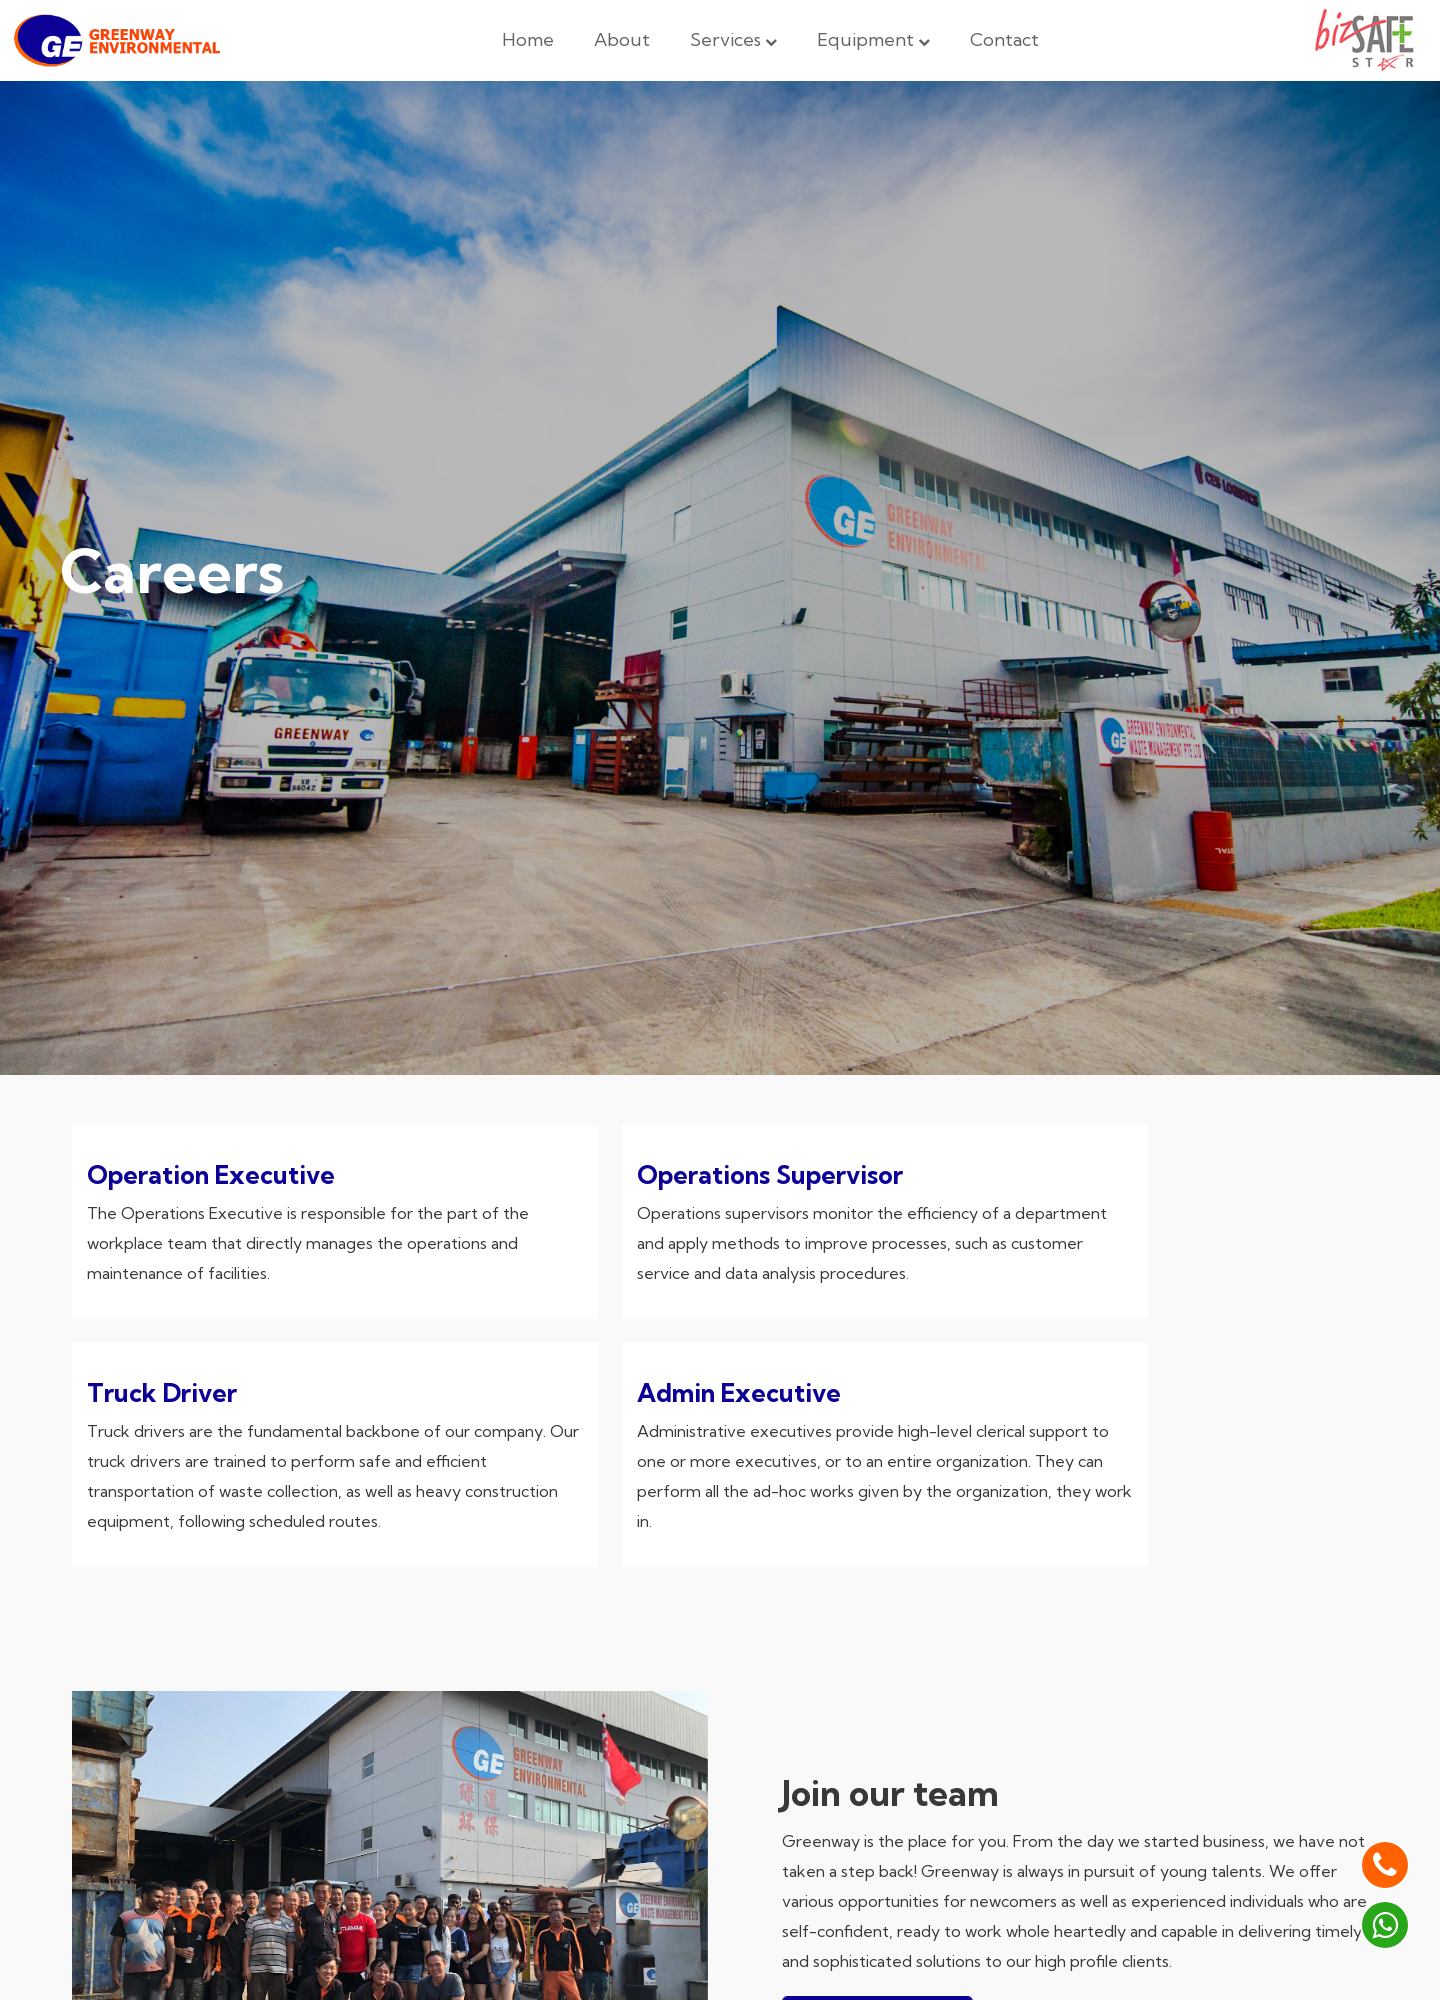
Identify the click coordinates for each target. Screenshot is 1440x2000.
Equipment (873, 39)
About (622, 39)
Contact (1004, 39)
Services (733, 39)
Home (528, 39)
